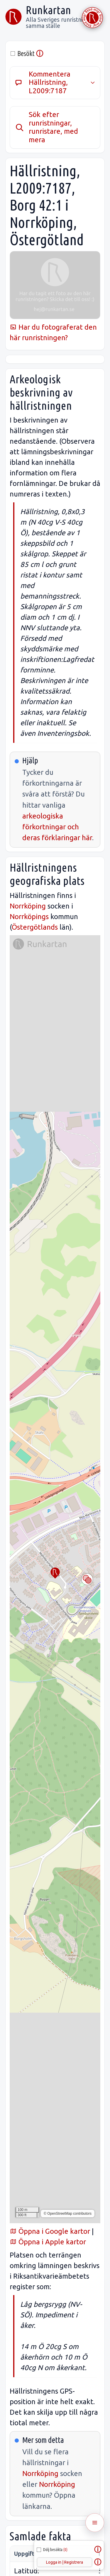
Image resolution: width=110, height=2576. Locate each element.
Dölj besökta (55, 2549)
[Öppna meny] (94, 2522)
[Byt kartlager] (87, 1579)
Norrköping (28, 906)
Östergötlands (35, 927)
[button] (55, 1573)
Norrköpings (29, 917)
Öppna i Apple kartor (48, 2242)
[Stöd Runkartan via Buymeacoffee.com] (92, 17)
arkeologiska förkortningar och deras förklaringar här (57, 827)
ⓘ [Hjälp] (97, 2562)
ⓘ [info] (39, 53)
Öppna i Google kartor (50, 2231)
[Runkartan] (13, 17)
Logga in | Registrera (64, 2562)
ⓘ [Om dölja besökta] (97, 2549)
